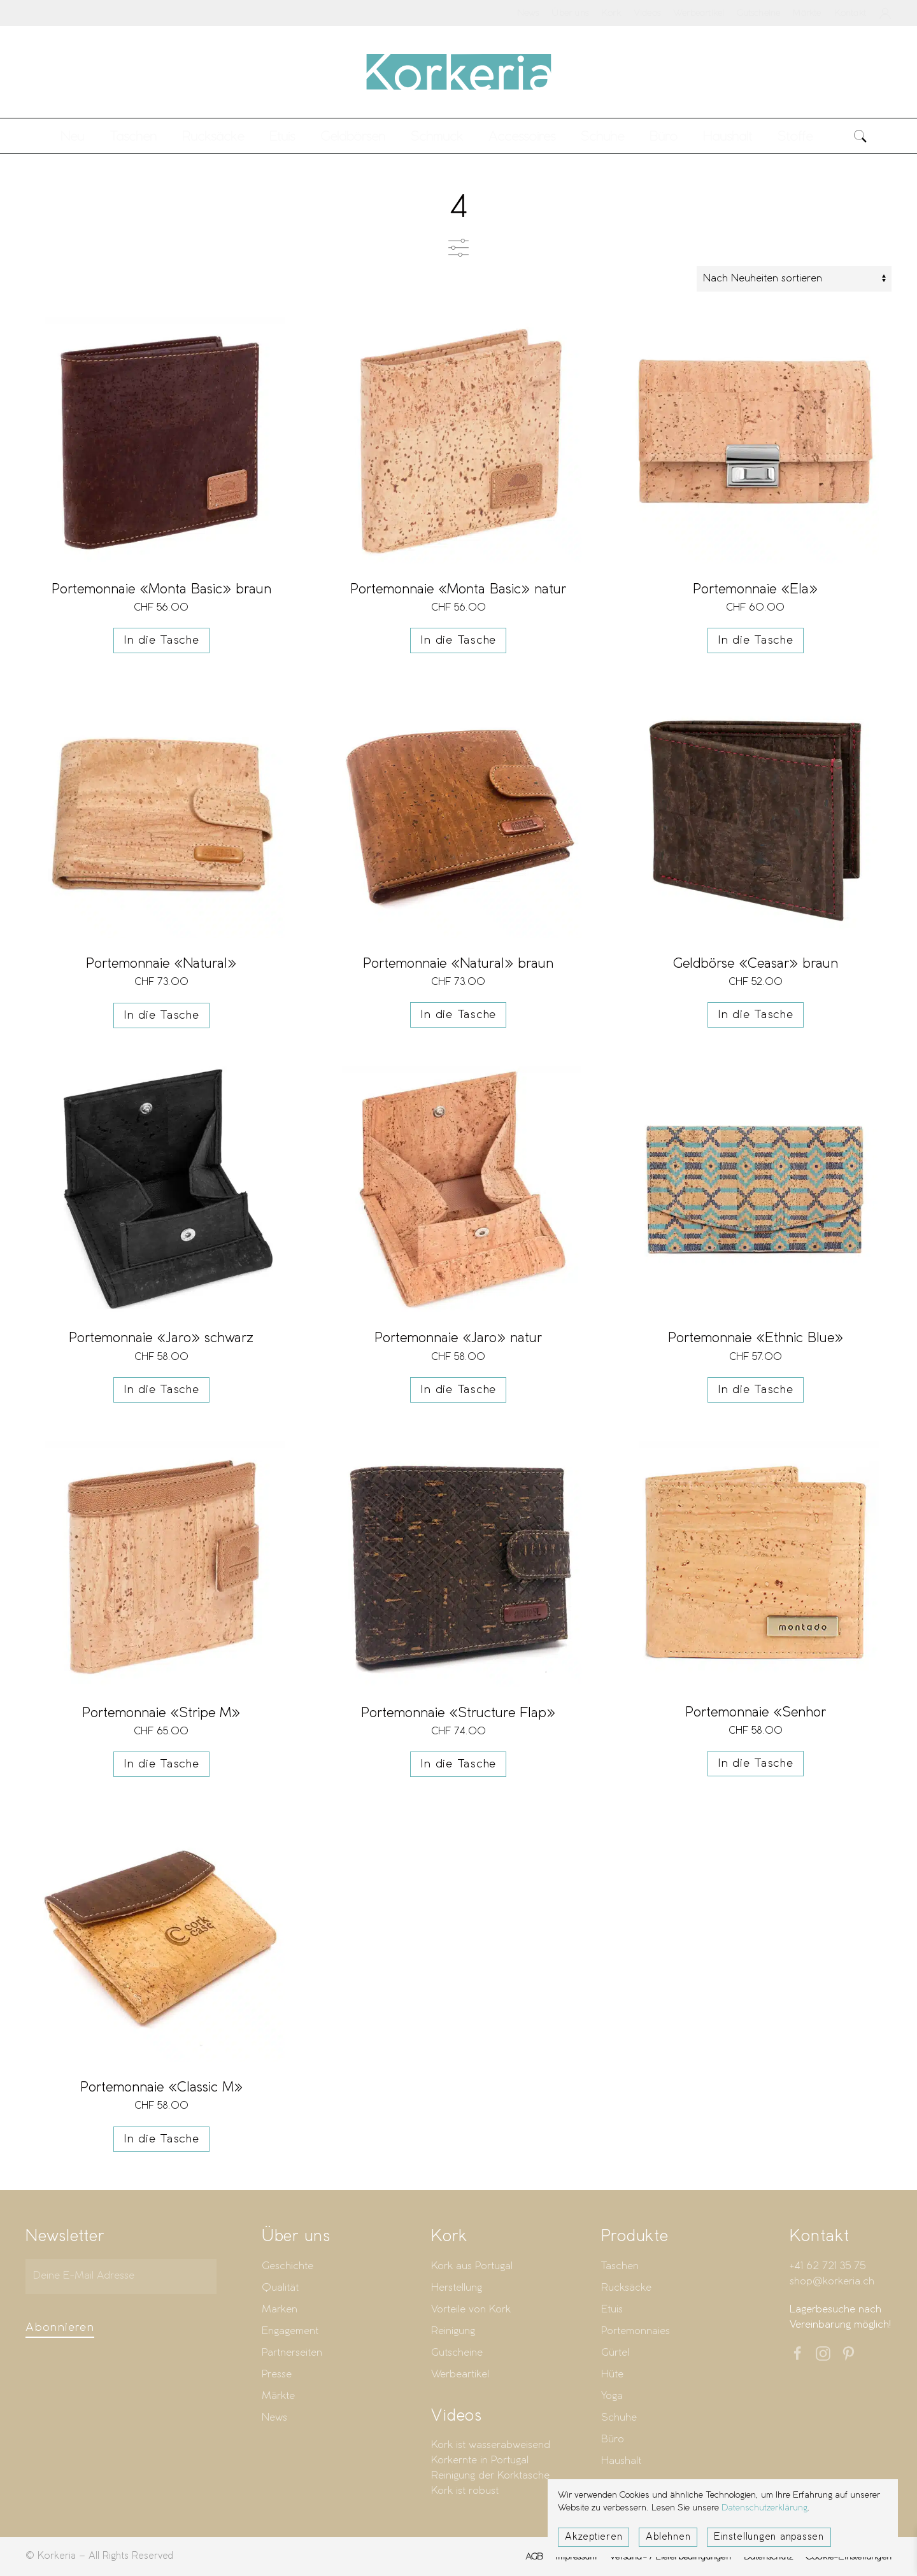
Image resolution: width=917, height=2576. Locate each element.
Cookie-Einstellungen (849, 2559)
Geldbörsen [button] (352, 136)
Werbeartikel (698, 12)
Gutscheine (758, 12)
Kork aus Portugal (472, 2269)
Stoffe (795, 136)
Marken (279, 2312)
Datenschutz (768, 2559)
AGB (534, 2559)
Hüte (612, 2377)
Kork (611, 12)
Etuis (612, 2312)
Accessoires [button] (521, 136)
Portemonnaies (635, 2334)
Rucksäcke (213, 136)
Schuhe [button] (602, 136)
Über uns (569, 12)
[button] (860, 136)
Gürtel (615, 2355)
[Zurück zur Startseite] (458, 72)
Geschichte (287, 2269)
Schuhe (619, 2420)
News (528, 12)
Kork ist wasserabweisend (490, 2448)
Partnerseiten (292, 2355)
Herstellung (456, 2290)
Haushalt (621, 2463)
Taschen (620, 2269)
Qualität (280, 2290)
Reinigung (453, 2334)
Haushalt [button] (727, 136)
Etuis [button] (282, 136)
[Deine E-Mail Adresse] (121, 2278)
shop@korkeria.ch (832, 2284)
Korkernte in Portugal (480, 2463)
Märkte (807, 12)
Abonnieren (59, 2330)
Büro (612, 2442)
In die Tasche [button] (161, 640)
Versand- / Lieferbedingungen (670, 2559)
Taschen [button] (133, 136)
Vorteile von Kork (471, 2312)
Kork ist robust (465, 2494)
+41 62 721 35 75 (827, 2269)
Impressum (576, 2559)
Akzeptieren (593, 2537)
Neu (72, 136)
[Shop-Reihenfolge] (794, 279)
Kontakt (850, 12)
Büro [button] (664, 136)
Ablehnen (668, 2537)
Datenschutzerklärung (764, 2508)
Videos (647, 12)
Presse (277, 2377)
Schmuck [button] (437, 136)
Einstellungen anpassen (769, 2537)
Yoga (612, 2398)
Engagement (290, 2334)
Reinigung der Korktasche (490, 2479)
